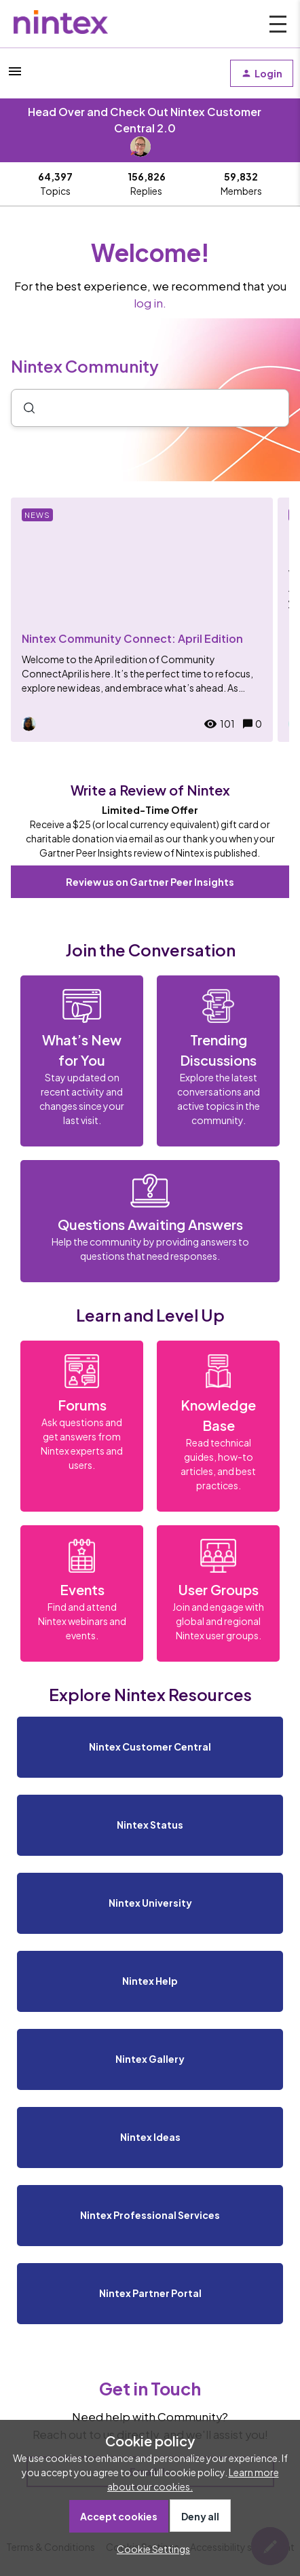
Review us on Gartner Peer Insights (150, 882)
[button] (150, 2549)
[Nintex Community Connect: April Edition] (142, 620)
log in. (150, 303)
